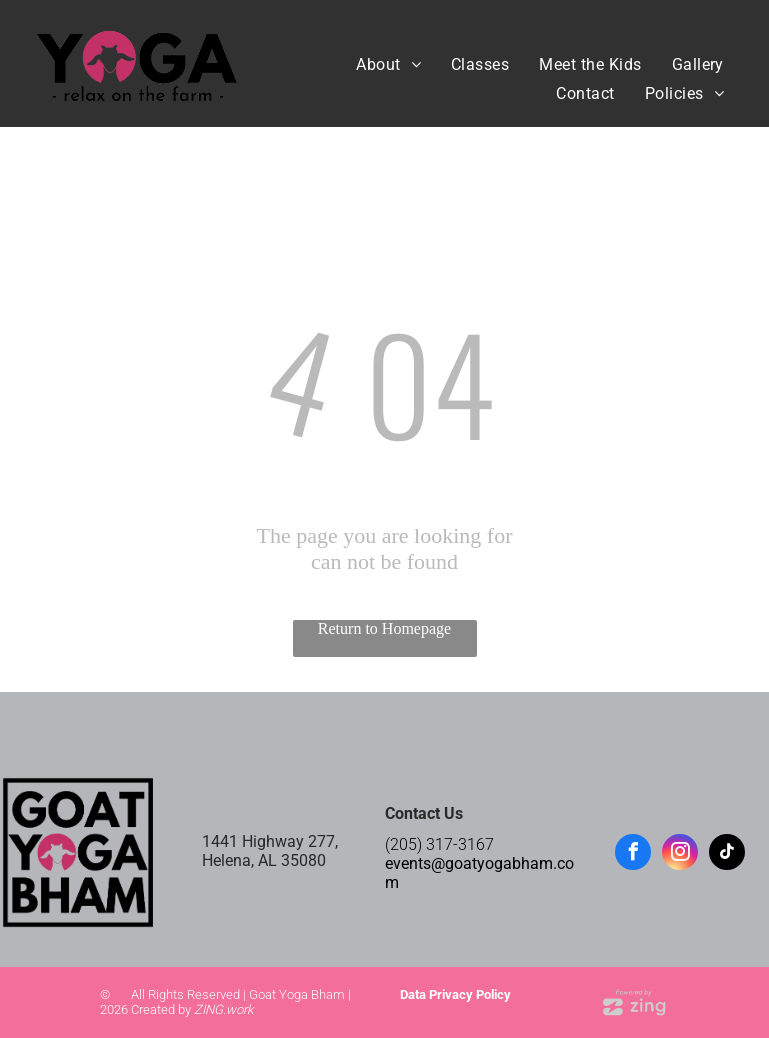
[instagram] (680, 854)
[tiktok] (727, 854)
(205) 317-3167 (439, 844)
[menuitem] (388, 64)
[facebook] (633, 854)
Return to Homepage (384, 628)
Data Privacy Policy (455, 994)
